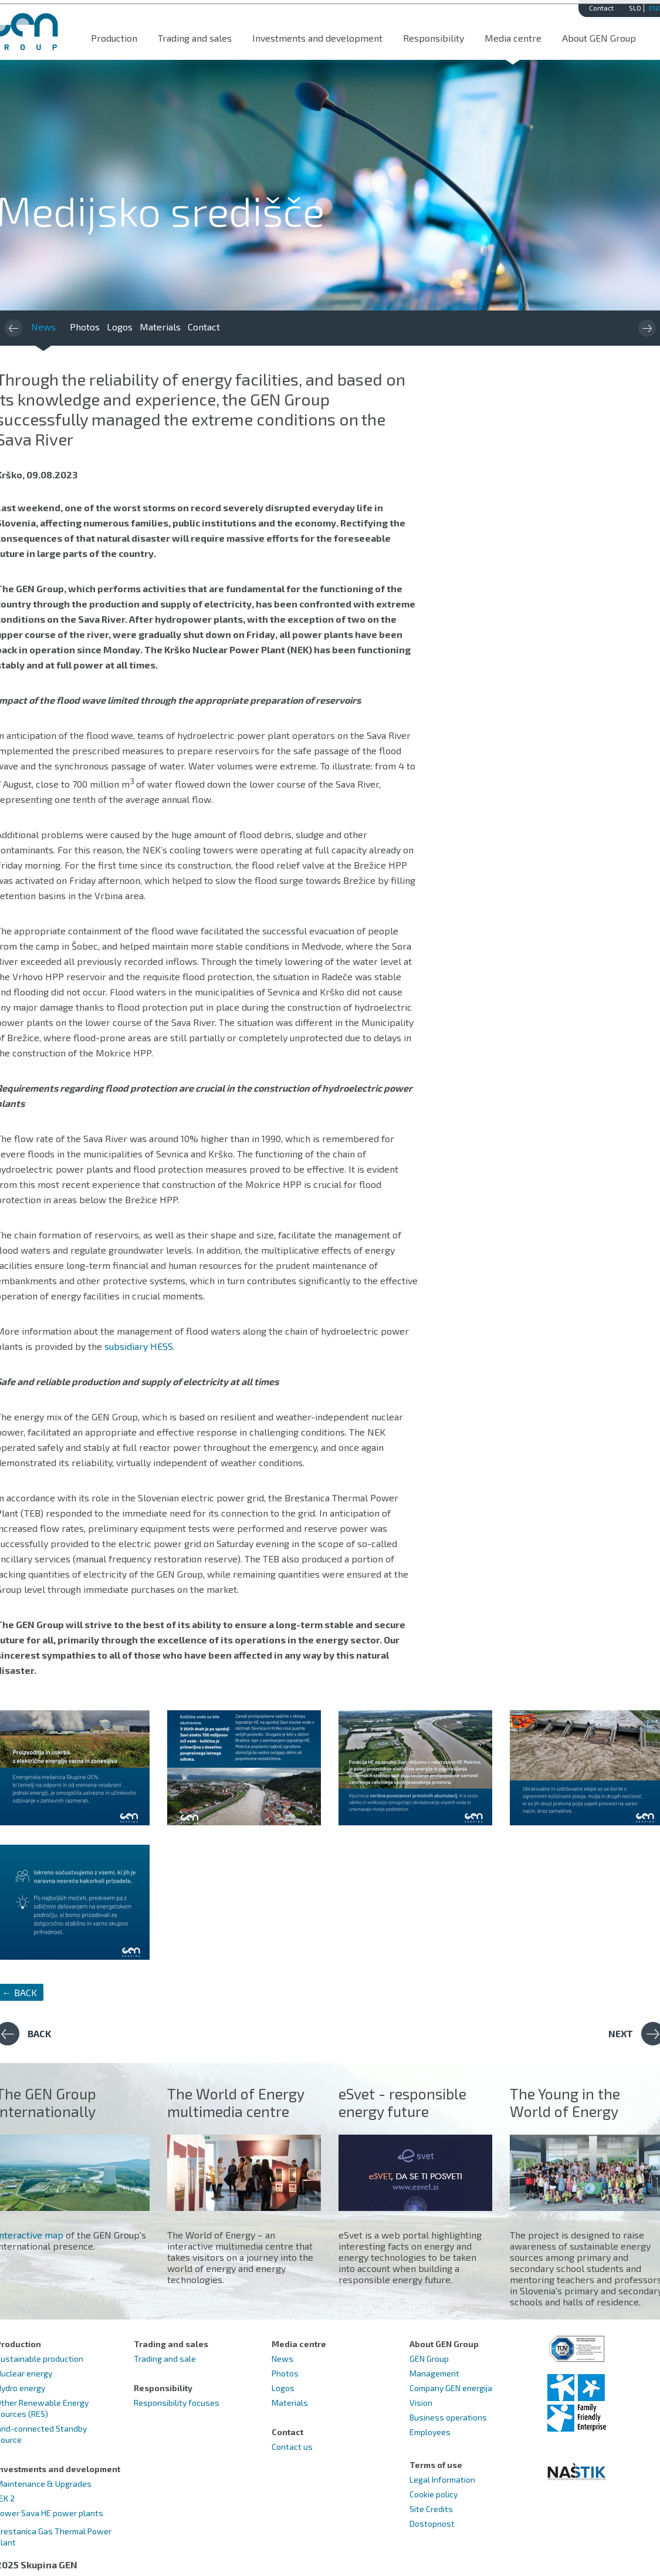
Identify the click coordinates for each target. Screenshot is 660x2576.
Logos (120, 326)
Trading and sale (165, 2359)
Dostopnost (432, 2523)
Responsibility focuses (176, 2403)
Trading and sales (195, 37)
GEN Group (429, 2359)
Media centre (513, 37)
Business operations (448, 2417)
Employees (430, 2432)
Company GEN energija (450, 2388)
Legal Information (442, 2479)
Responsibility (433, 37)
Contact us (292, 2447)
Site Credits (431, 2509)
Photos (85, 326)
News (43, 326)
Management (434, 2373)
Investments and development (317, 37)
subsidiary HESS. (139, 1346)
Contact (601, 8)
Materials (160, 326)
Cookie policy (433, 2494)
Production (114, 37)
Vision (420, 2403)
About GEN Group (599, 37)
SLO (635, 8)
